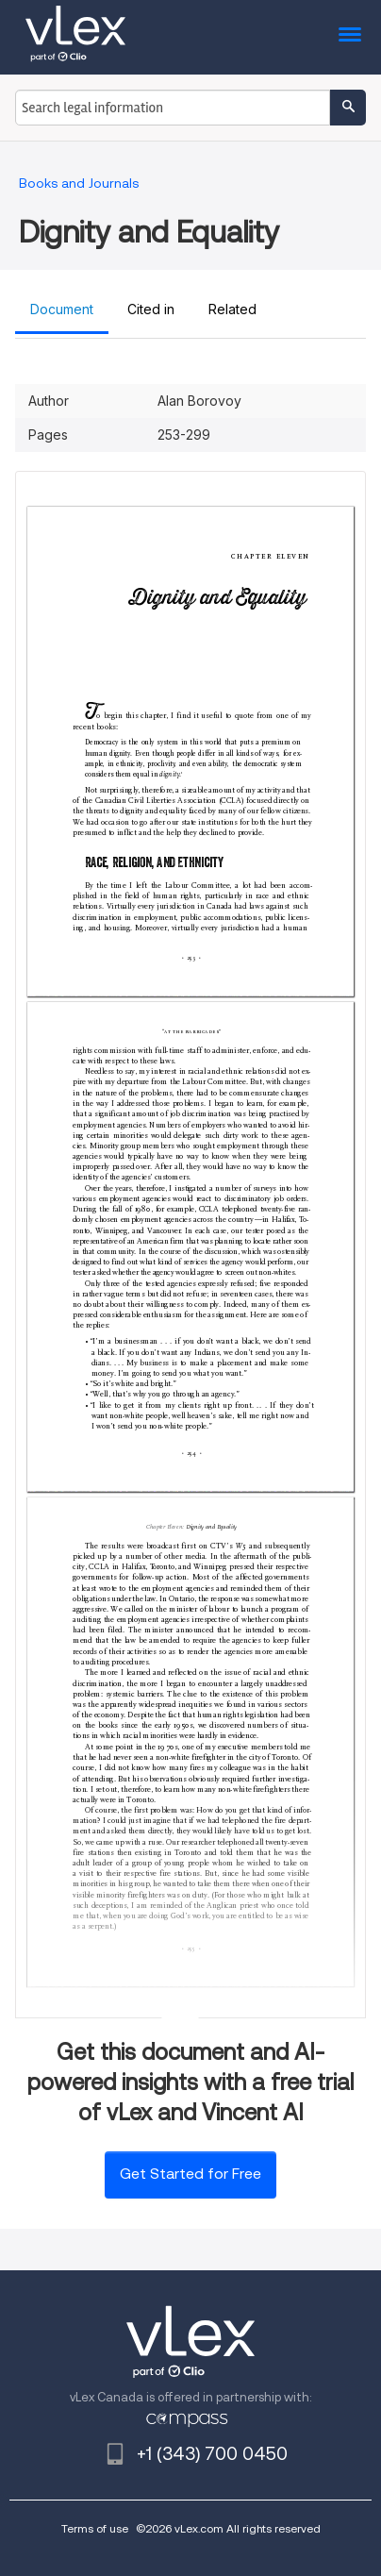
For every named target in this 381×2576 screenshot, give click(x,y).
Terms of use (94, 2528)
